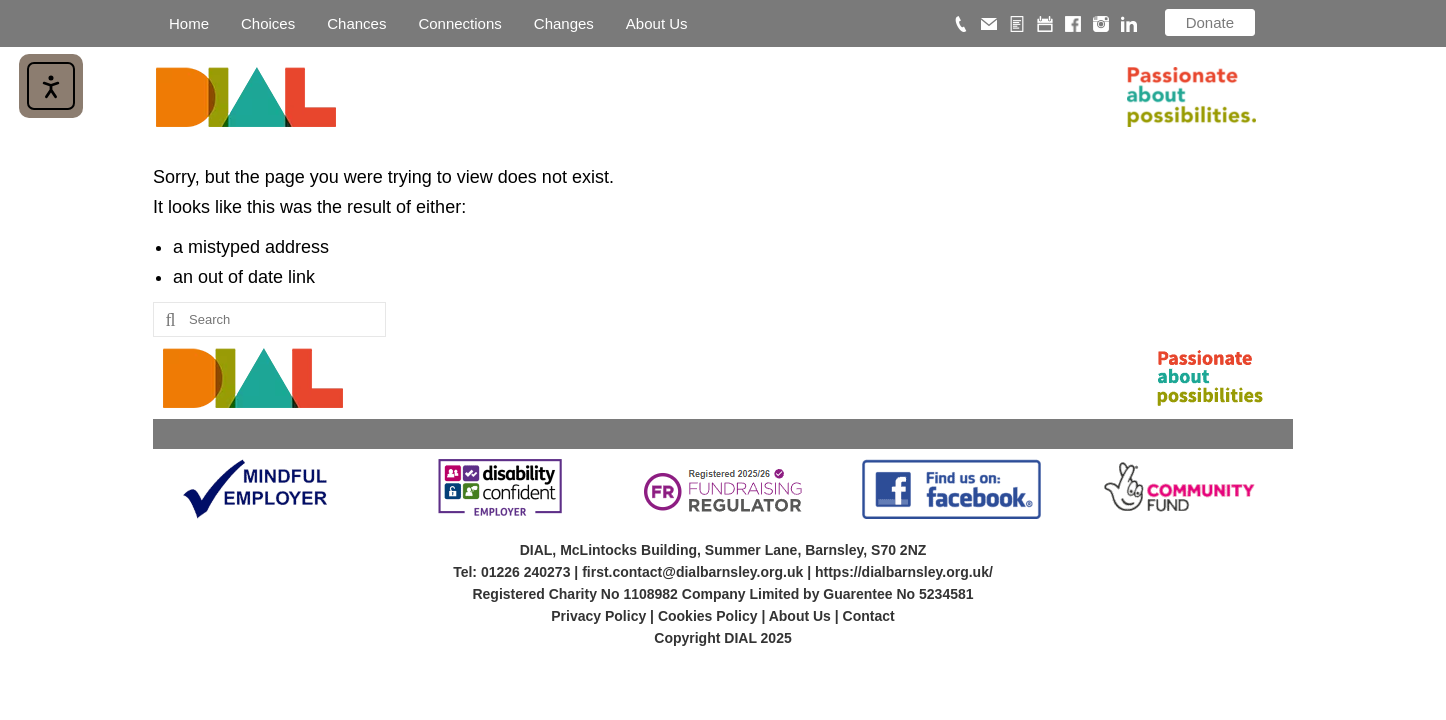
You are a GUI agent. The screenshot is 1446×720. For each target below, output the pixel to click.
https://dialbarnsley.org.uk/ (904, 572)
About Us (800, 616)
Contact (869, 616)
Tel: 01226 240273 (511, 572)
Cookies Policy (708, 616)
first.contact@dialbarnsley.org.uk (692, 572)
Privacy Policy (598, 616)
